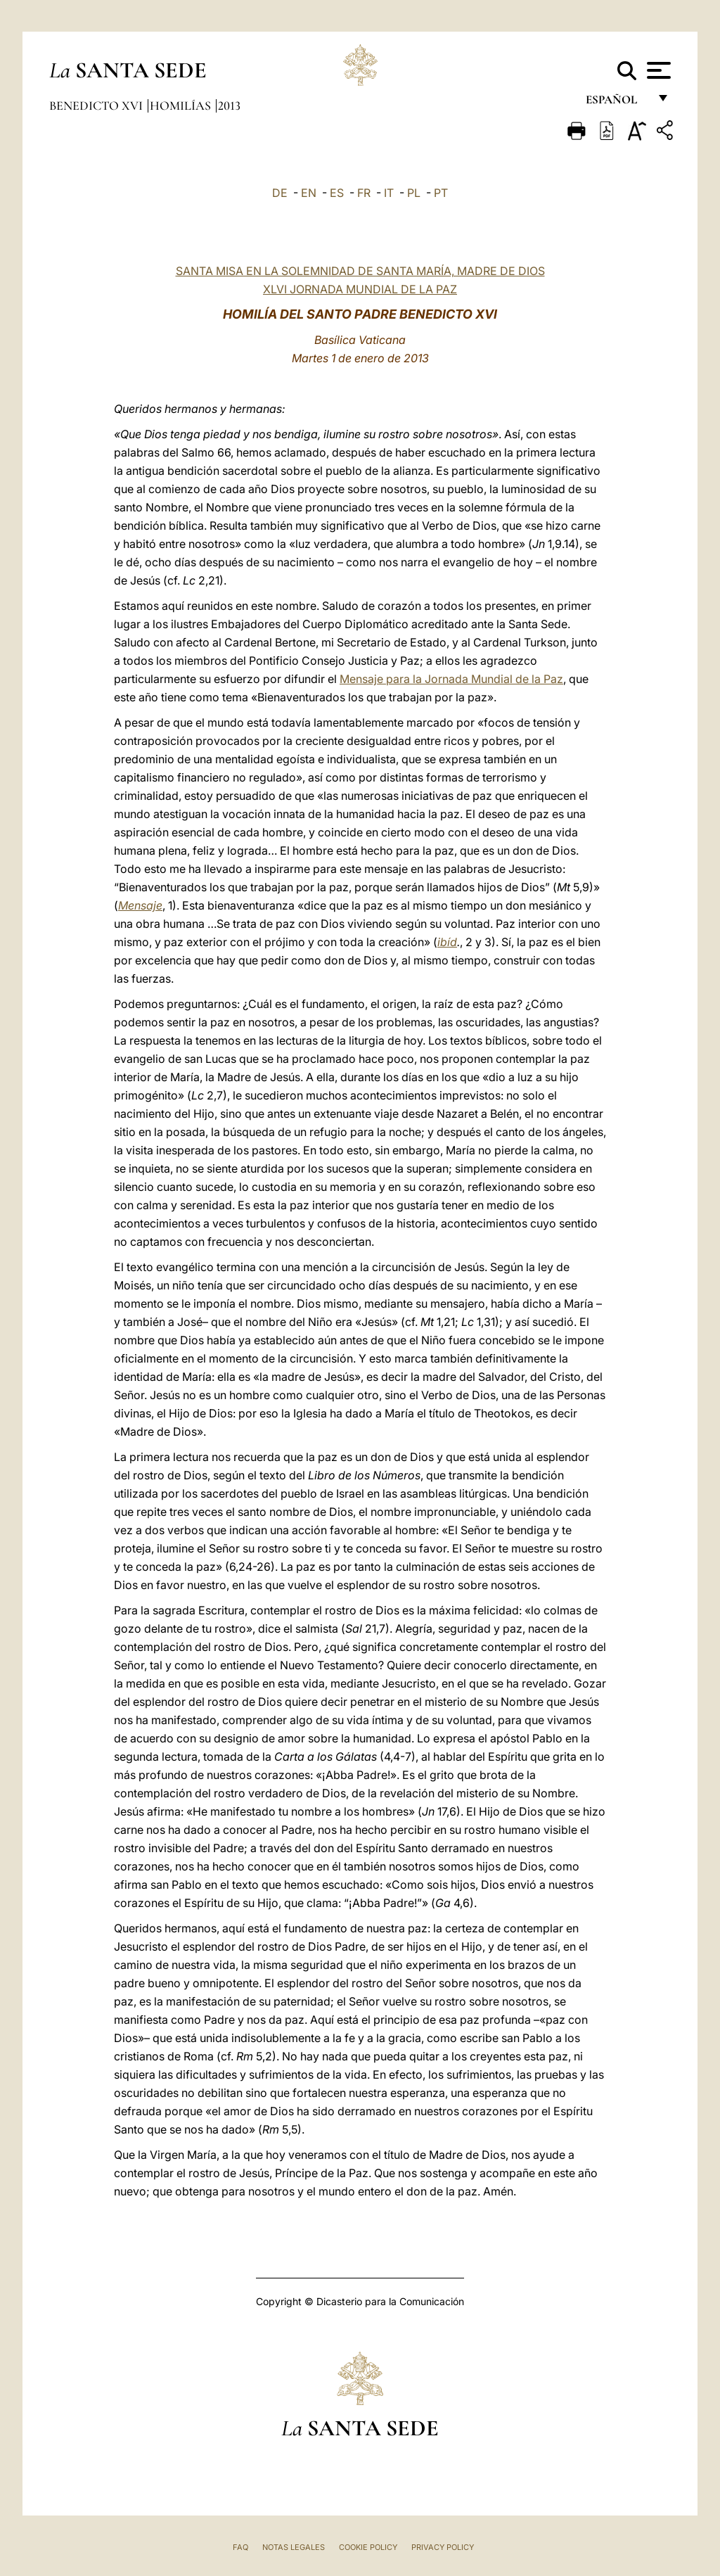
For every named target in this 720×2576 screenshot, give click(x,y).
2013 (229, 105)
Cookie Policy (368, 2547)
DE (280, 193)
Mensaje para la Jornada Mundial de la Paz (451, 679)
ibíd (447, 942)
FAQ (240, 2547)
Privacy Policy (442, 2547)
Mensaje (140, 905)
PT (441, 193)
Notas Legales (293, 2547)
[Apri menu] (657, 70)
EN (308, 193)
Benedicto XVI (97, 105)
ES (337, 193)
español (617, 104)
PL (413, 193)
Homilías (182, 105)
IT (389, 193)
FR (364, 193)
